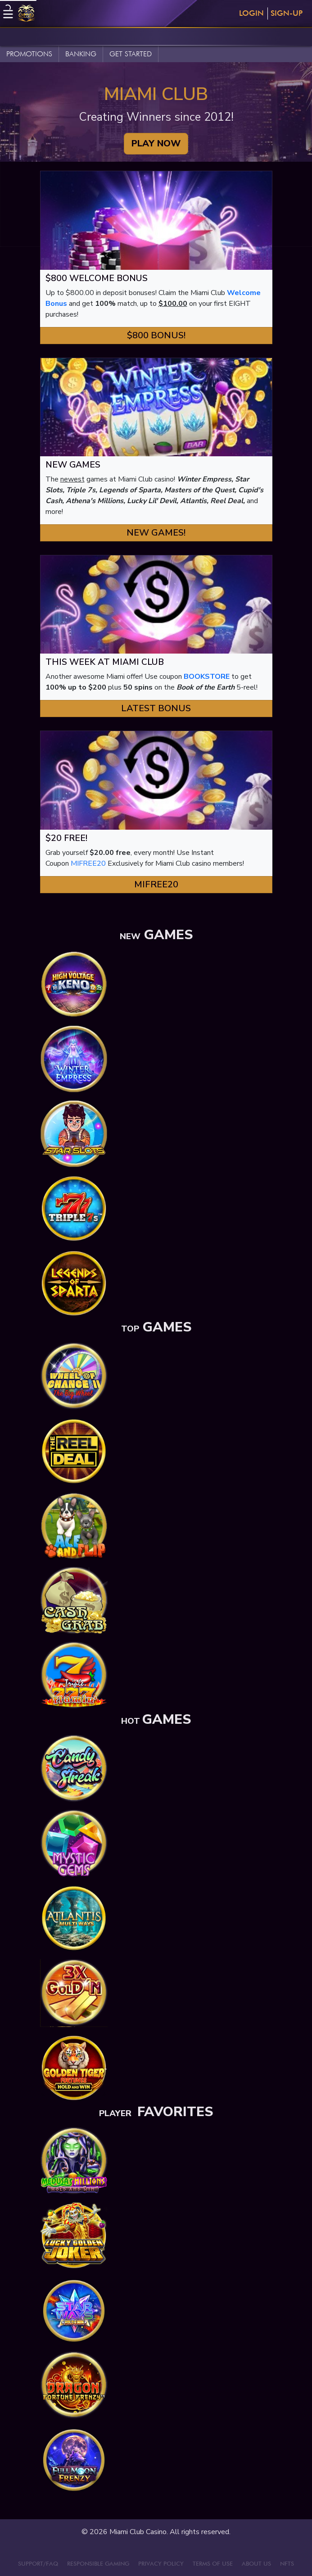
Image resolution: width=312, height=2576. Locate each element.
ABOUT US (256, 2563)
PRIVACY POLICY (161, 2563)
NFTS (287, 2563)
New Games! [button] (156, 533)
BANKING (80, 54)
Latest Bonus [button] (156, 708)
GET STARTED (130, 54)
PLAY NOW (156, 143)
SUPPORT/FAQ (38, 2563)
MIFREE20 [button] (156, 884)
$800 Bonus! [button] (156, 335)
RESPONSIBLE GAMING (98, 2563)
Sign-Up (287, 13)
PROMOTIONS (29, 54)
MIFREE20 (88, 863)
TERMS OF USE (213, 2563)
